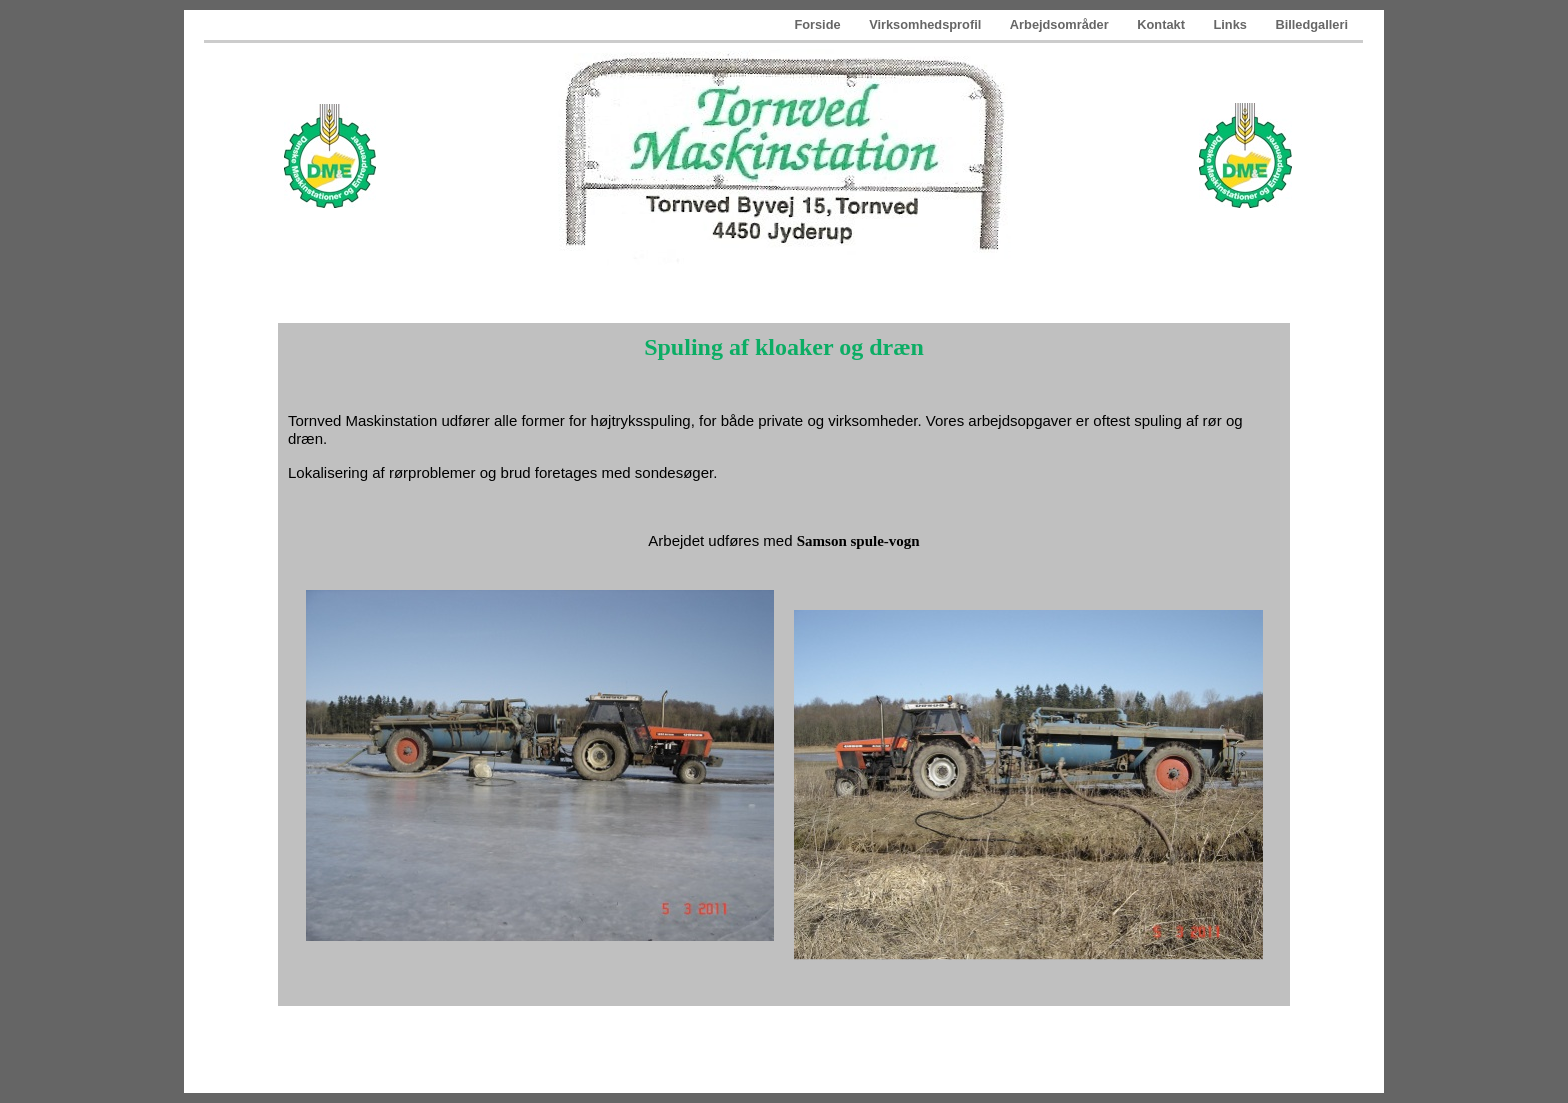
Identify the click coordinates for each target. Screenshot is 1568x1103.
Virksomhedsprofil (927, 24)
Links (1231, 24)
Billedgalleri (1311, 24)
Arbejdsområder (1061, 24)
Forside (819, 24)
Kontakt (1162, 24)
